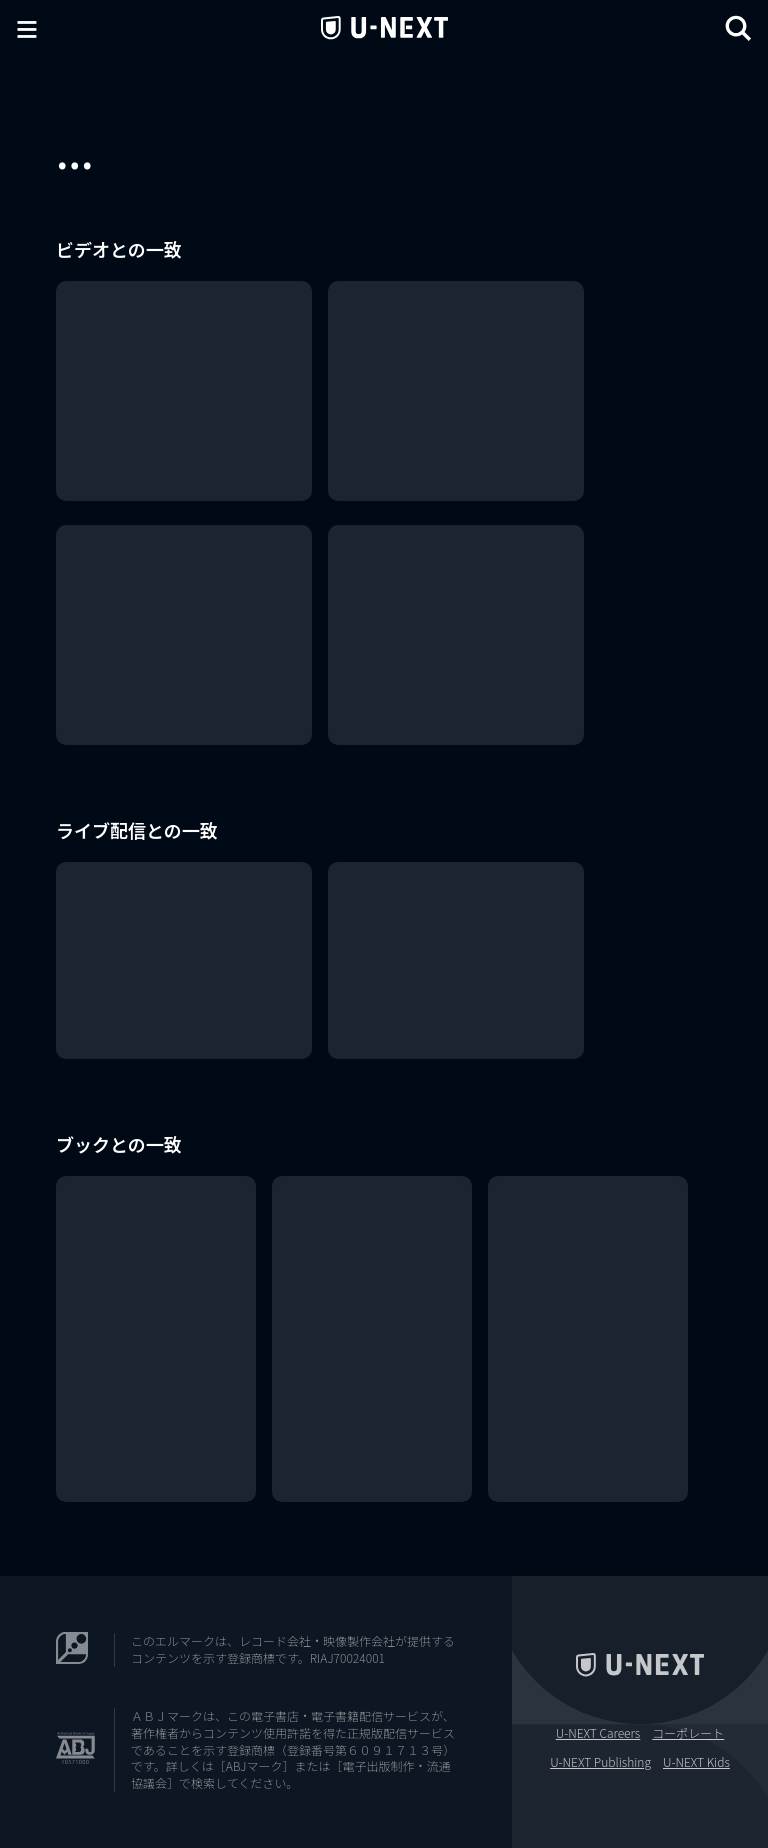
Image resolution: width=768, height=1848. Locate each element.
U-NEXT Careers (598, 1733)
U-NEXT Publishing (600, 1762)
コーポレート (688, 1733)
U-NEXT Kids (696, 1762)
